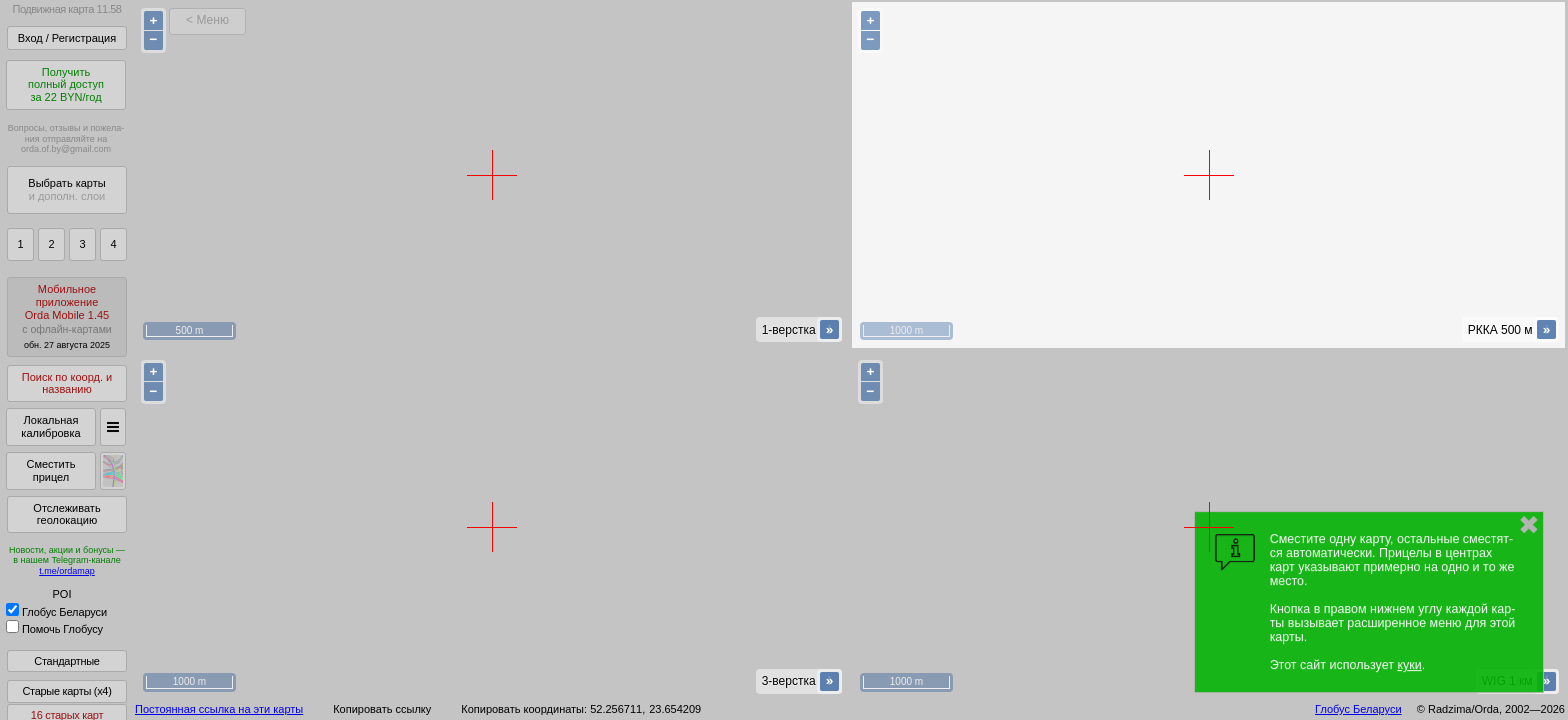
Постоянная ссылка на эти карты (219, 709)
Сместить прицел (50, 470)
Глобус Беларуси (56, 612)
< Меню (207, 20)
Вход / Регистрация (67, 38)
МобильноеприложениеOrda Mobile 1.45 (67, 316)
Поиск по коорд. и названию (67, 383)
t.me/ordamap (67, 571)
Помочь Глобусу (54, 629)
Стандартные (66, 661)
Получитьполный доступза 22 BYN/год (66, 84)
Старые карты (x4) (66, 691)
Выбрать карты (66, 189)
